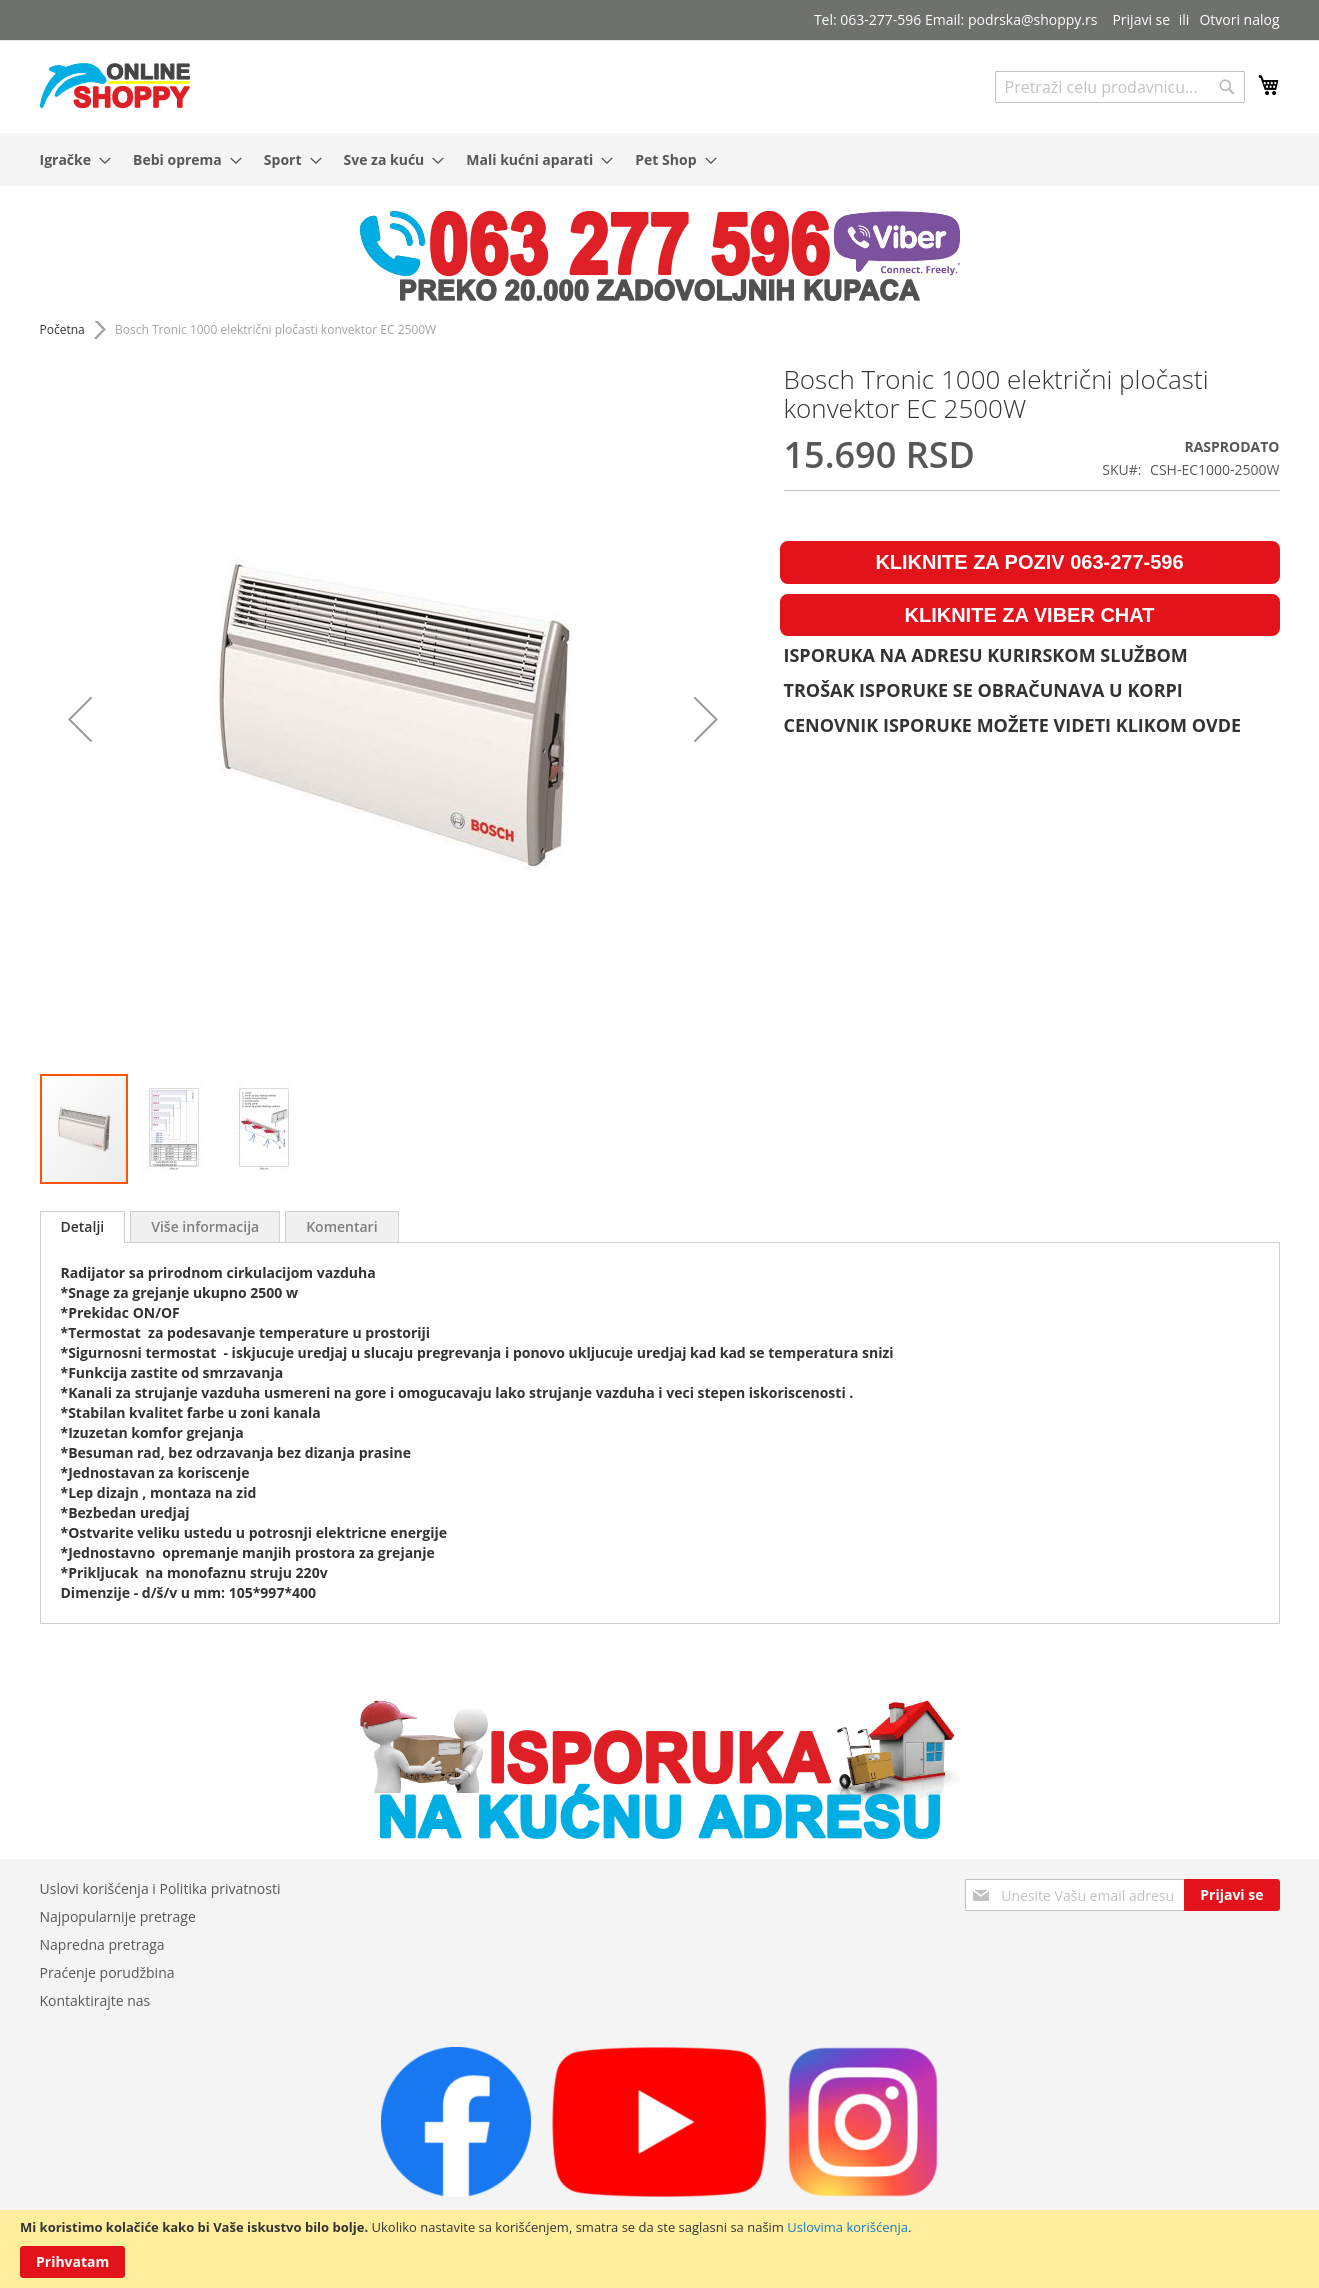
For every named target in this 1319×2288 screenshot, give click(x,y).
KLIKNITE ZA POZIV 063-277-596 (1029, 562)
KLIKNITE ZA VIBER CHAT (1030, 615)
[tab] (83, 1227)
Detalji (83, 1226)
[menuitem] (70, 159)
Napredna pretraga (102, 1944)
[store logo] (115, 85)
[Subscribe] (1231, 1895)
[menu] (660, 159)
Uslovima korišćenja (847, 2227)
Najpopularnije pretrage (118, 1916)
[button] (80, 718)
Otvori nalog (1239, 19)
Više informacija (205, 1226)
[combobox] (1120, 87)
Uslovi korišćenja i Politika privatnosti (160, 1888)
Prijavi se (1141, 19)
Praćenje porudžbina (107, 1972)
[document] (659, 2249)
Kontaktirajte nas (95, 2000)
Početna (62, 329)
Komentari (341, 1226)
